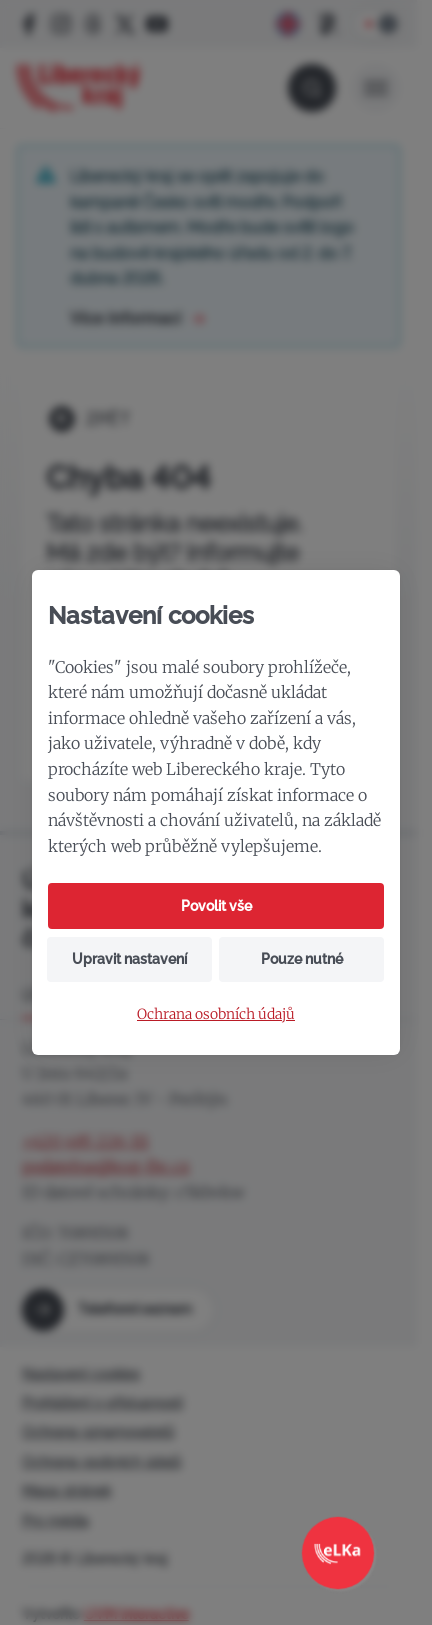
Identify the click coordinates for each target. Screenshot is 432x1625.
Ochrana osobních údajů (216, 1014)
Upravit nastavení (129, 959)
